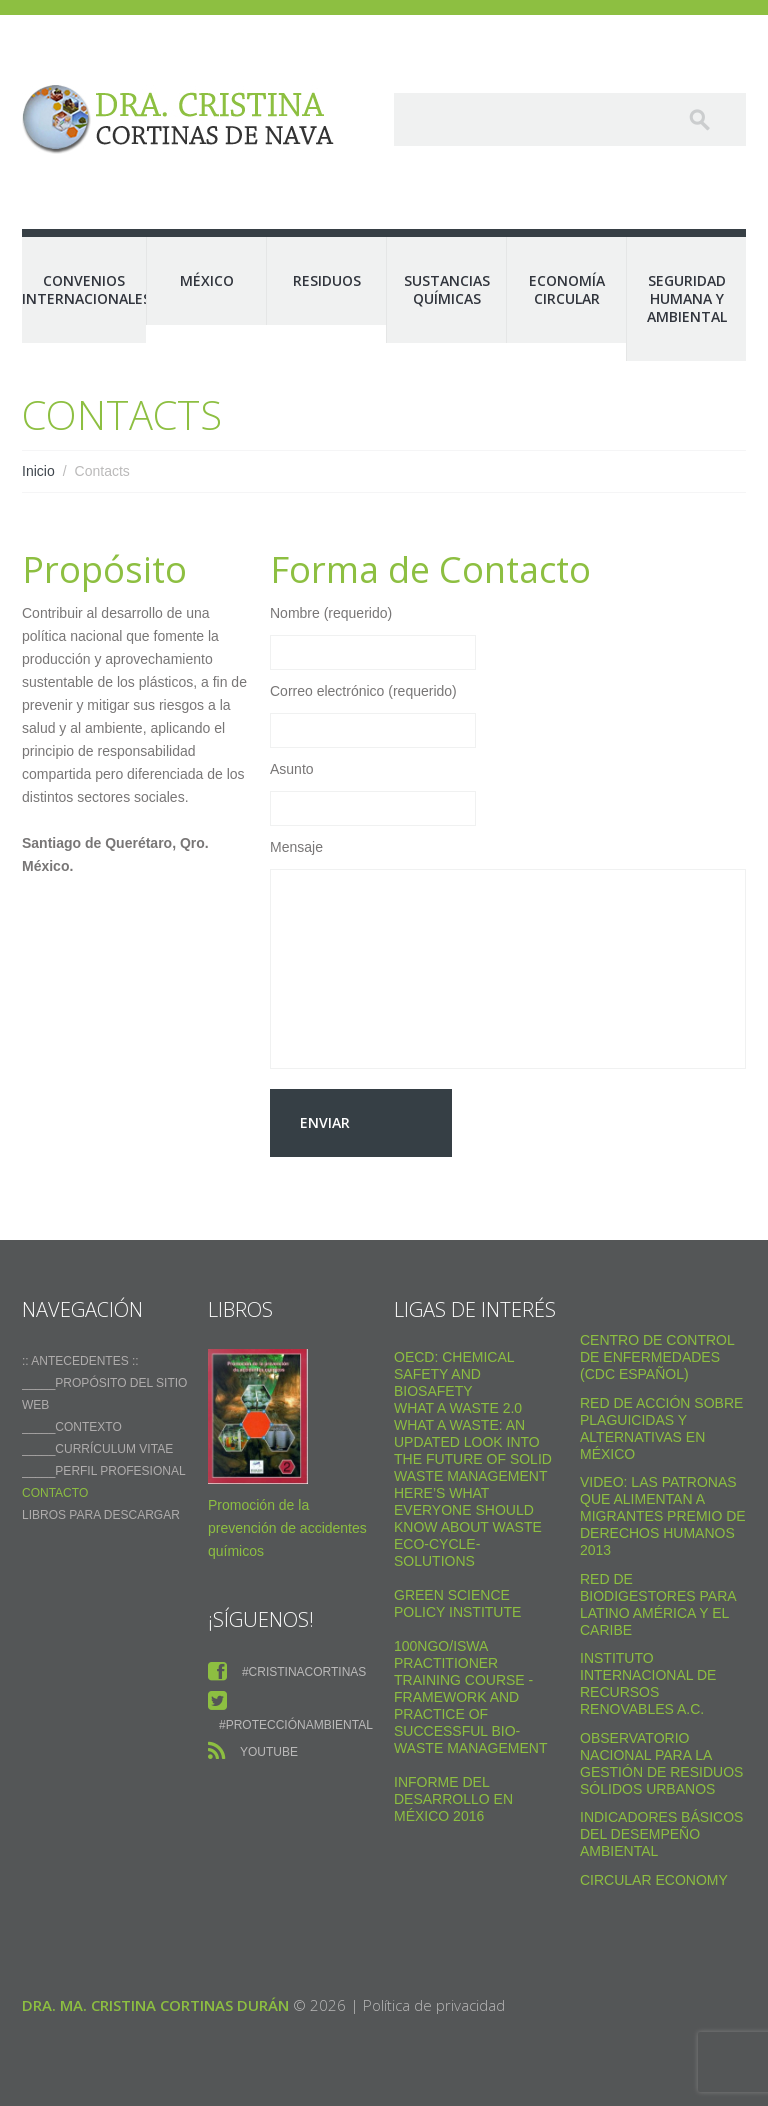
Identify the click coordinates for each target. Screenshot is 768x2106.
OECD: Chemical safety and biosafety (454, 1374)
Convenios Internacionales (84, 289)
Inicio (38, 471)
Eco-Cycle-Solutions (437, 1552)
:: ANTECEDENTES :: (80, 1361)
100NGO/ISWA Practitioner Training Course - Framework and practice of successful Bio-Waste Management (471, 1697)
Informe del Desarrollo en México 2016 (453, 1799)
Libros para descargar (101, 1515)
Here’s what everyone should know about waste (468, 1510)
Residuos (327, 280)
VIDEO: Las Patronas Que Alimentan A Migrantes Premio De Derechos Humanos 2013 (663, 1516)
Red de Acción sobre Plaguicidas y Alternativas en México (661, 1428)
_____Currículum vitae (97, 1449)
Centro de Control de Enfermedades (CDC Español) (657, 1357)
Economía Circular (567, 289)
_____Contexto (72, 1427)
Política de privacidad (434, 2005)
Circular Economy (654, 1880)
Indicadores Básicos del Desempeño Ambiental (661, 1834)
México (207, 280)
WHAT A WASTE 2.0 (458, 1408)
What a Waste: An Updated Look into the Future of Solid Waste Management (473, 1450)
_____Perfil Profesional (104, 1471)
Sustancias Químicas (447, 289)
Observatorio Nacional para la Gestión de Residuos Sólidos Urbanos (661, 1763)
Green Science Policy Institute (457, 1603)
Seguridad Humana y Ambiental (687, 298)
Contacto (55, 1493)
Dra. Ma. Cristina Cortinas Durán (155, 2005)
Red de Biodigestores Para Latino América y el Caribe (658, 1604)
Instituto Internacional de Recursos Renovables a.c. (648, 1683)
